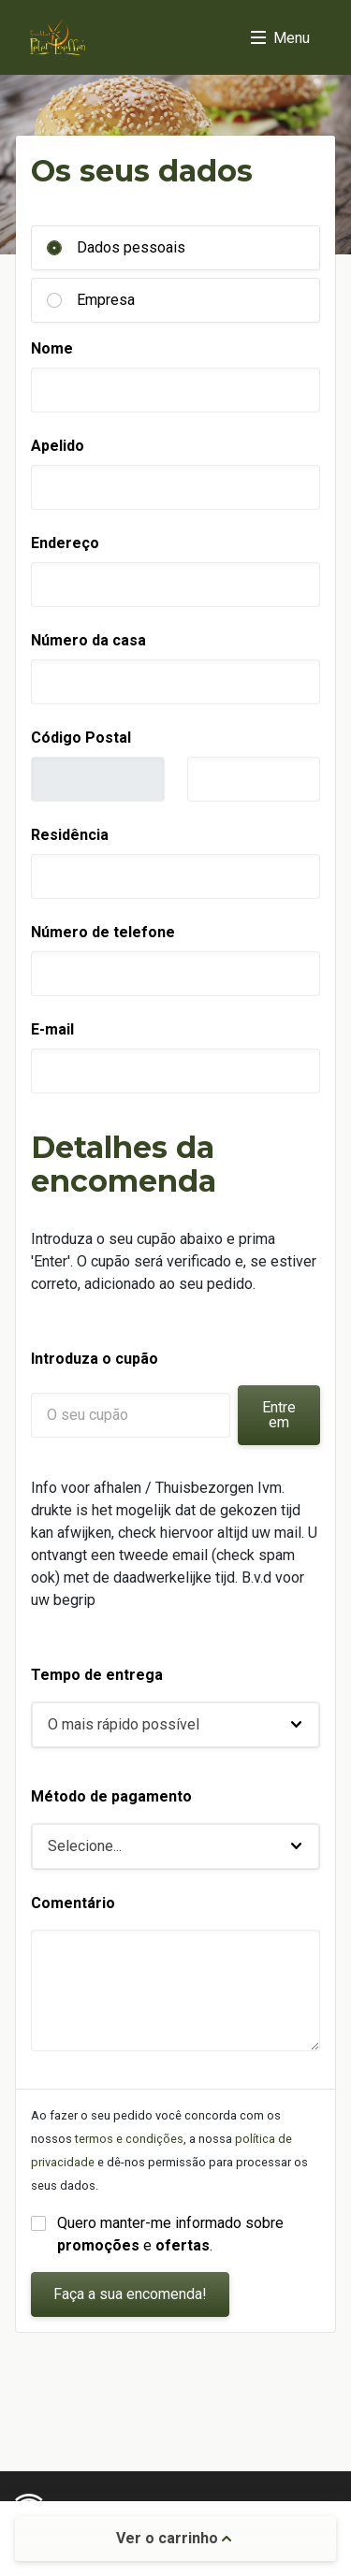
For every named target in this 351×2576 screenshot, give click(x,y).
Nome (52, 348)
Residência (70, 835)
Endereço (65, 543)
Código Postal (81, 737)
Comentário (73, 1903)
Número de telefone (103, 932)
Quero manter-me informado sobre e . (172, 2234)
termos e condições (129, 2139)
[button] (175, 1724)
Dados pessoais (131, 247)
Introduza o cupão (94, 1359)
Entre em (279, 1414)
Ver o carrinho (173, 2538)
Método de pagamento (111, 1796)
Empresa (106, 300)
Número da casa (88, 640)
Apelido (57, 446)
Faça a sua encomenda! (130, 2294)
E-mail (52, 1029)
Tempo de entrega (97, 1675)
